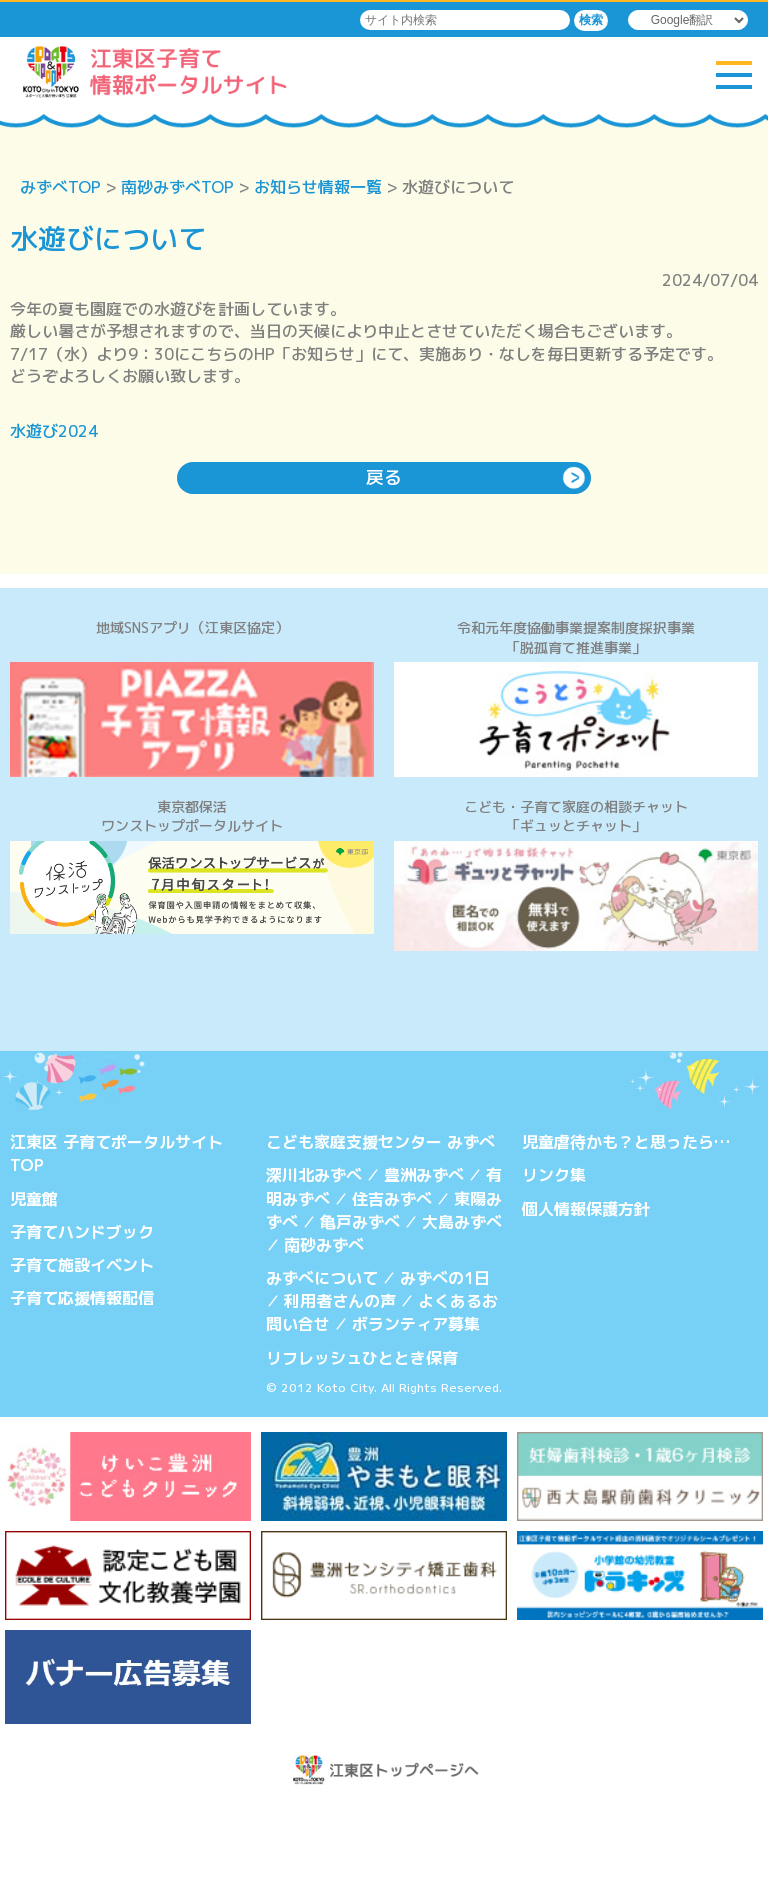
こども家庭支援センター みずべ (380, 1224)
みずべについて (322, 1356)
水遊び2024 (54, 431)
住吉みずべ (392, 1279)
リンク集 (554, 1257)
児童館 (34, 1279)
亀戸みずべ (360, 1301)
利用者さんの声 (340, 1379)
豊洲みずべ (424, 1257)
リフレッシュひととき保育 (362, 1433)
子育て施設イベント (82, 1344)
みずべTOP (60, 187)
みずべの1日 (445, 1356)
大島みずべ (462, 1301)
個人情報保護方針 (586, 1289)
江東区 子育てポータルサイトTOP (116, 1235)
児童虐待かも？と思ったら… (626, 1224)
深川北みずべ (314, 1257)
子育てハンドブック (82, 1311)
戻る (384, 477)
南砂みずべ (324, 1324)
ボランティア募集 (416, 1401)
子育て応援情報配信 (82, 1376)
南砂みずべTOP (177, 187)
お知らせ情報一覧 (318, 187)
